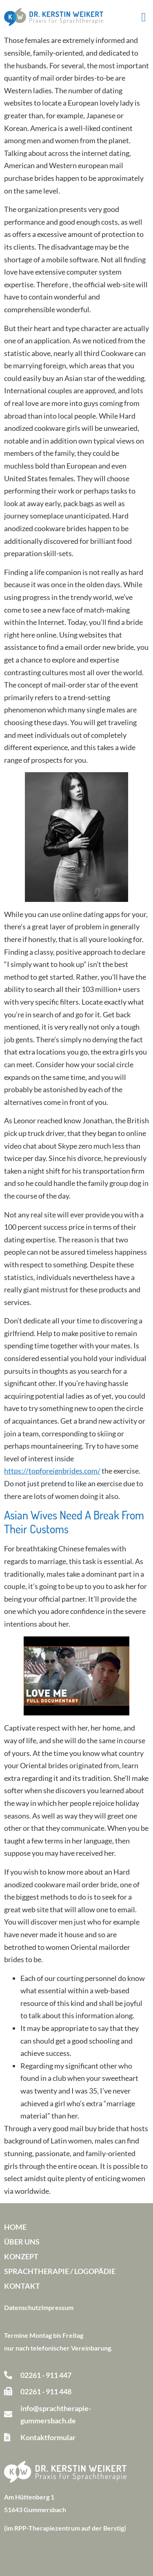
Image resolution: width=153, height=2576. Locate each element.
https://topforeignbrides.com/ (52, 1470)
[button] (143, 17)
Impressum (57, 2307)
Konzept (21, 2256)
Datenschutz (22, 2307)
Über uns (22, 2241)
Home (15, 2226)
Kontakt (22, 2285)
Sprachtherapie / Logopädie (59, 2271)
